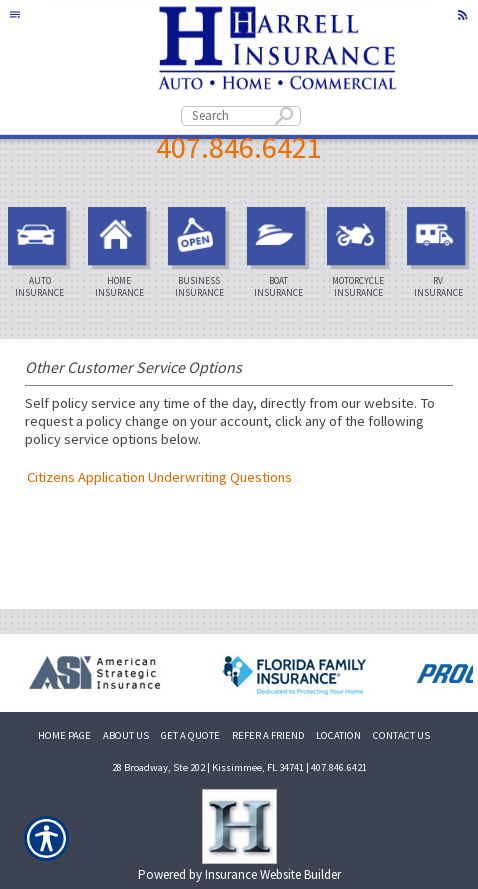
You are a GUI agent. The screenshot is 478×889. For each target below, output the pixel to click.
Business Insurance (202, 253)
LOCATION (338, 735)
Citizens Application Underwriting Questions (159, 477)
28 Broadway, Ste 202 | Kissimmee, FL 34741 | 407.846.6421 (239, 767)
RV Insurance (441, 253)
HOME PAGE (64, 735)
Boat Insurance (281, 253)
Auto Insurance (42, 253)
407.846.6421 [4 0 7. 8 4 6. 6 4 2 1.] (239, 147)
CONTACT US (401, 735)
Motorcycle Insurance (361, 253)
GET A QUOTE (190, 735)
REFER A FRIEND (268, 735)
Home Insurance (122, 253)
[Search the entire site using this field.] (241, 116)
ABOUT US (126, 735)
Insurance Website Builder (273, 874)
